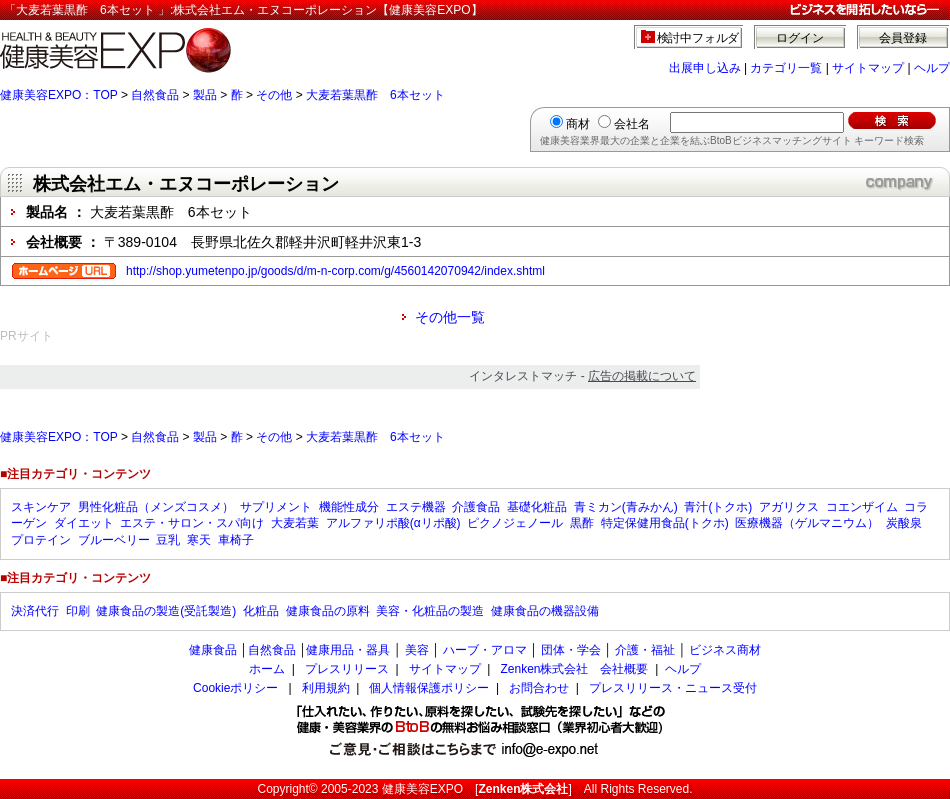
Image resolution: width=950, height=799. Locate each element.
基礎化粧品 (537, 507)
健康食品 (213, 650)
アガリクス (789, 507)
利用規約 (326, 688)
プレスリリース (347, 669)
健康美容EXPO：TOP (59, 95)
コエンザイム (862, 507)
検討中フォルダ (698, 38)
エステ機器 (416, 507)
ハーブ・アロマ (485, 650)
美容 (417, 650)
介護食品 (476, 507)
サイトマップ (868, 68)
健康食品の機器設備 (545, 611)
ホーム (267, 669)
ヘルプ (932, 68)
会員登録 (903, 38)
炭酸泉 (904, 523)
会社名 (632, 124)
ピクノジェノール (515, 523)
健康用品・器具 (348, 650)
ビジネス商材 (725, 650)
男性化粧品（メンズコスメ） (156, 507)
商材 (578, 124)
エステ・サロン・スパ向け (192, 523)
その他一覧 (450, 317)
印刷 (78, 611)
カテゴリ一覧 (786, 68)
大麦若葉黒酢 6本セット (375, 95)
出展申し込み (705, 68)
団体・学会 (571, 650)
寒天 (199, 540)
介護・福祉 (645, 650)
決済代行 (35, 611)
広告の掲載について (642, 376)
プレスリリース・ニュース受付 (673, 688)
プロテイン (41, 540)
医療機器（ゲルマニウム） (807, 523)
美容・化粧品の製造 (430, 611)
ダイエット (84, 523)
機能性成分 (349, 507)
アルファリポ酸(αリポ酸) (393, 523)
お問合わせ (539, 688)
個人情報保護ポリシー (429, 688)
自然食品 (155, 95)
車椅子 (236, 540)
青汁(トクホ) (718, 507)
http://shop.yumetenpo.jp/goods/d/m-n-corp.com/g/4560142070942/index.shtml (335, 271)
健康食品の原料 (328, 611)
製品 (205, 95)
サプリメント (276, 507)
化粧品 (261, 611)
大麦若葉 (295, 523)
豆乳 (168, 540)
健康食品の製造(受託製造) (166, 611)
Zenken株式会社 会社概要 (574, 669)
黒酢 (582, 523)
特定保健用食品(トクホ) (665, 523)
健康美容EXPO (422, 789)
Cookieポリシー (235, 688)
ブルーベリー (114, 540)
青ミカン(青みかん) (626, 507)
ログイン (800, 38)
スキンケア (41, 507)
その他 (274, 95)
